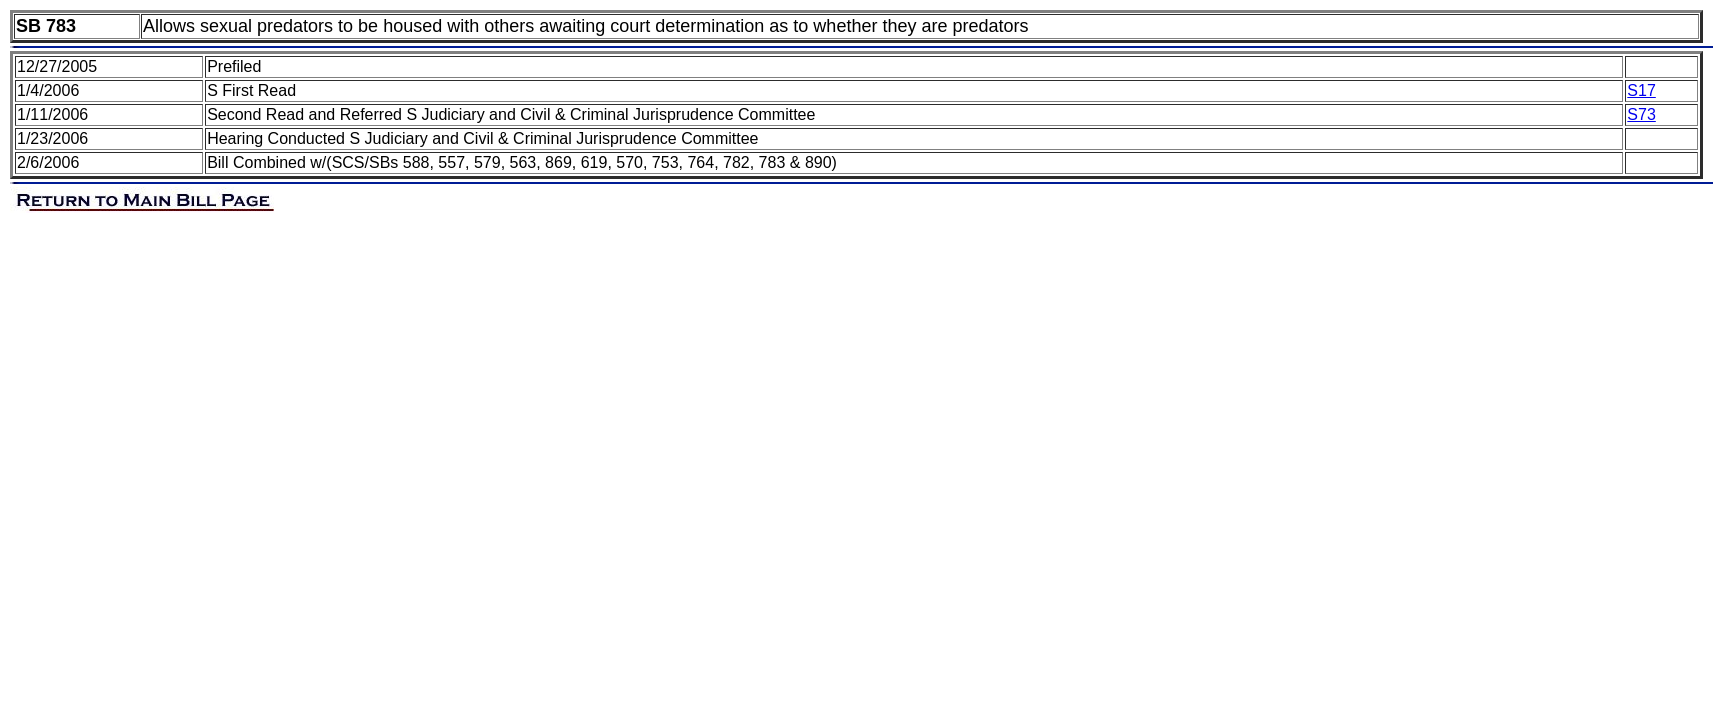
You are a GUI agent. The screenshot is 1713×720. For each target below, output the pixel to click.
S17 (1641, 90)
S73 (1641, 114)
